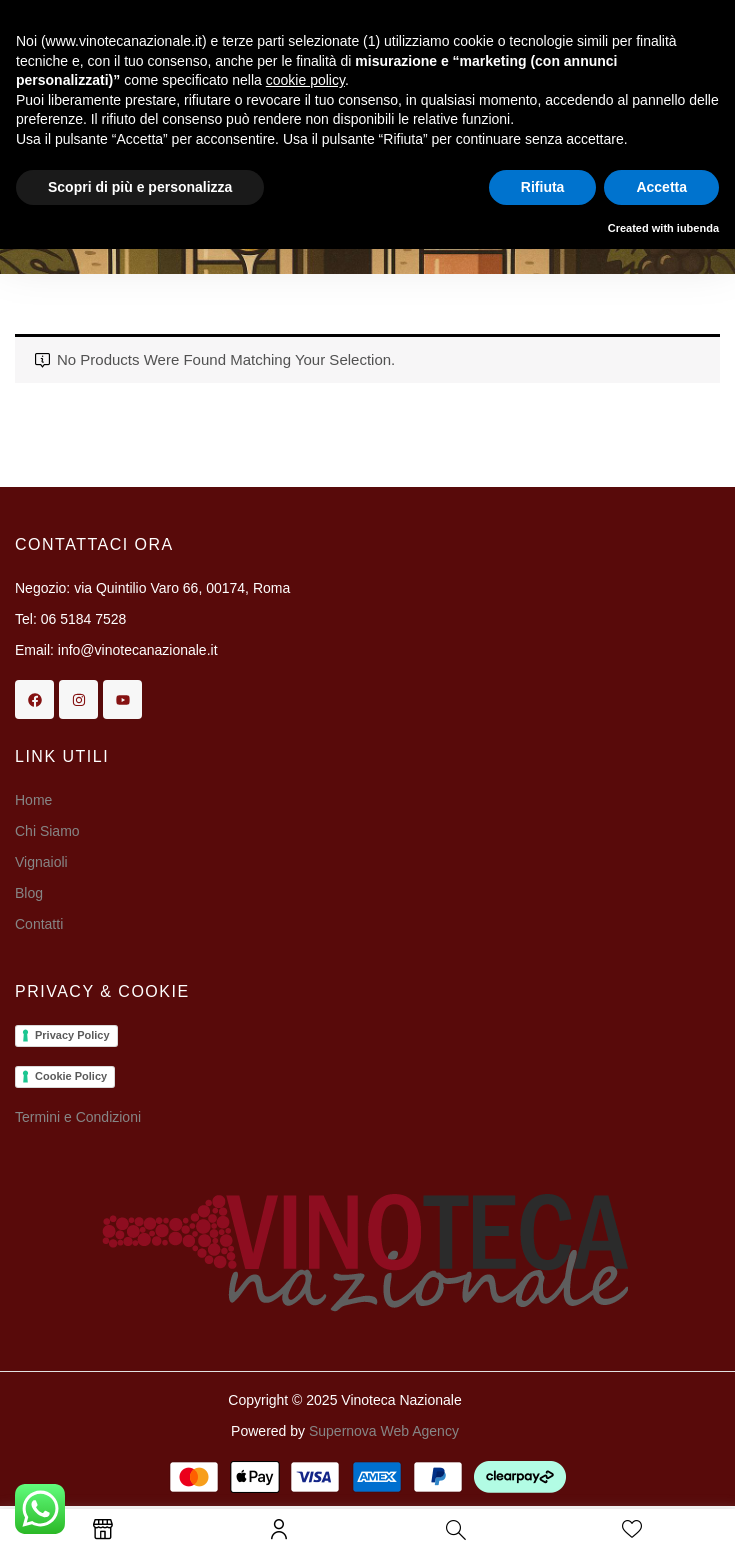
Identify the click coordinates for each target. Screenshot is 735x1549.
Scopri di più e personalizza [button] (140, 187)
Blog (29, 893)
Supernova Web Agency (384, 1431)
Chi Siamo (49, 831)
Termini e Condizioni (78, 1117)
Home (33, 800)
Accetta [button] (661, 187)
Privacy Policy (72, 1035)
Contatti (39, 924)
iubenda (698, 228)
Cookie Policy (71, 1076)
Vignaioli (41, 862)
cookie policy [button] (305, 80)
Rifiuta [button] (543, 187)
